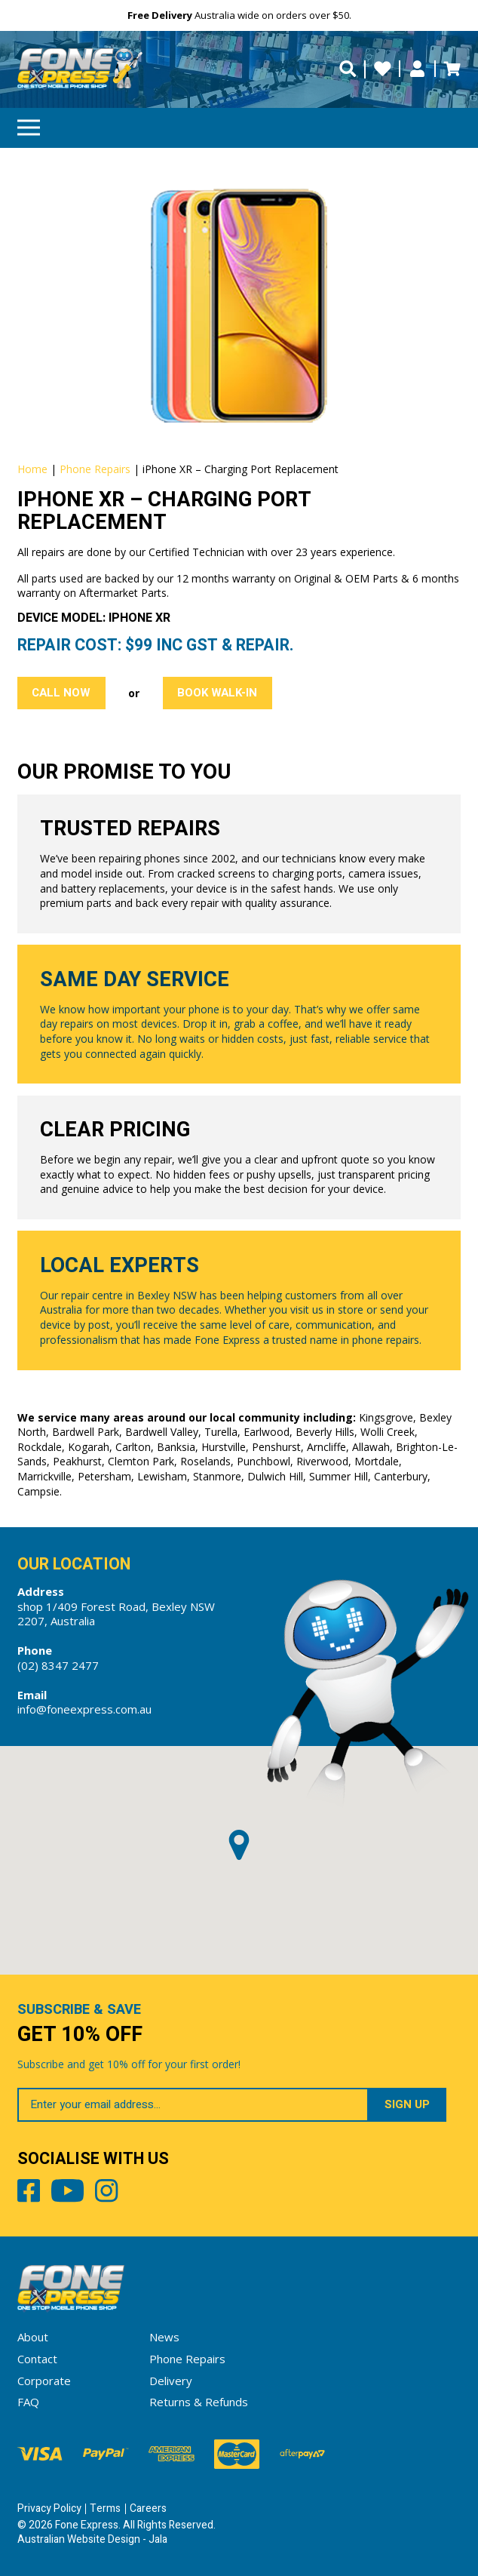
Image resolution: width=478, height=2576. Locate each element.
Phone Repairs (95, 469)
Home (32, 469)
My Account (417, 69)
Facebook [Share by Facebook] (28, 2193)
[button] (239, 1845)
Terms (105, 2508)
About (32, 2336)
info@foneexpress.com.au (84, 1709)
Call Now (61, 692)
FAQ (28, 2401)
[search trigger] (348, 69)
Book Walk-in (217, 692)
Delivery (170, 2380)
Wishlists (382, 69)
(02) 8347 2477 (58, 1665)
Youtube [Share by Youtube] (67, 2193)
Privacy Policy (49, 2508)
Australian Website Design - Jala (92, 2539)
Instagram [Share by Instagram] (106, 2193)
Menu (28, 122)
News (164, 2336)
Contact (37, 2358)
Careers (148, 2508)
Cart (452, 69)
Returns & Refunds (198, 2401)
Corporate (44, 2380)
